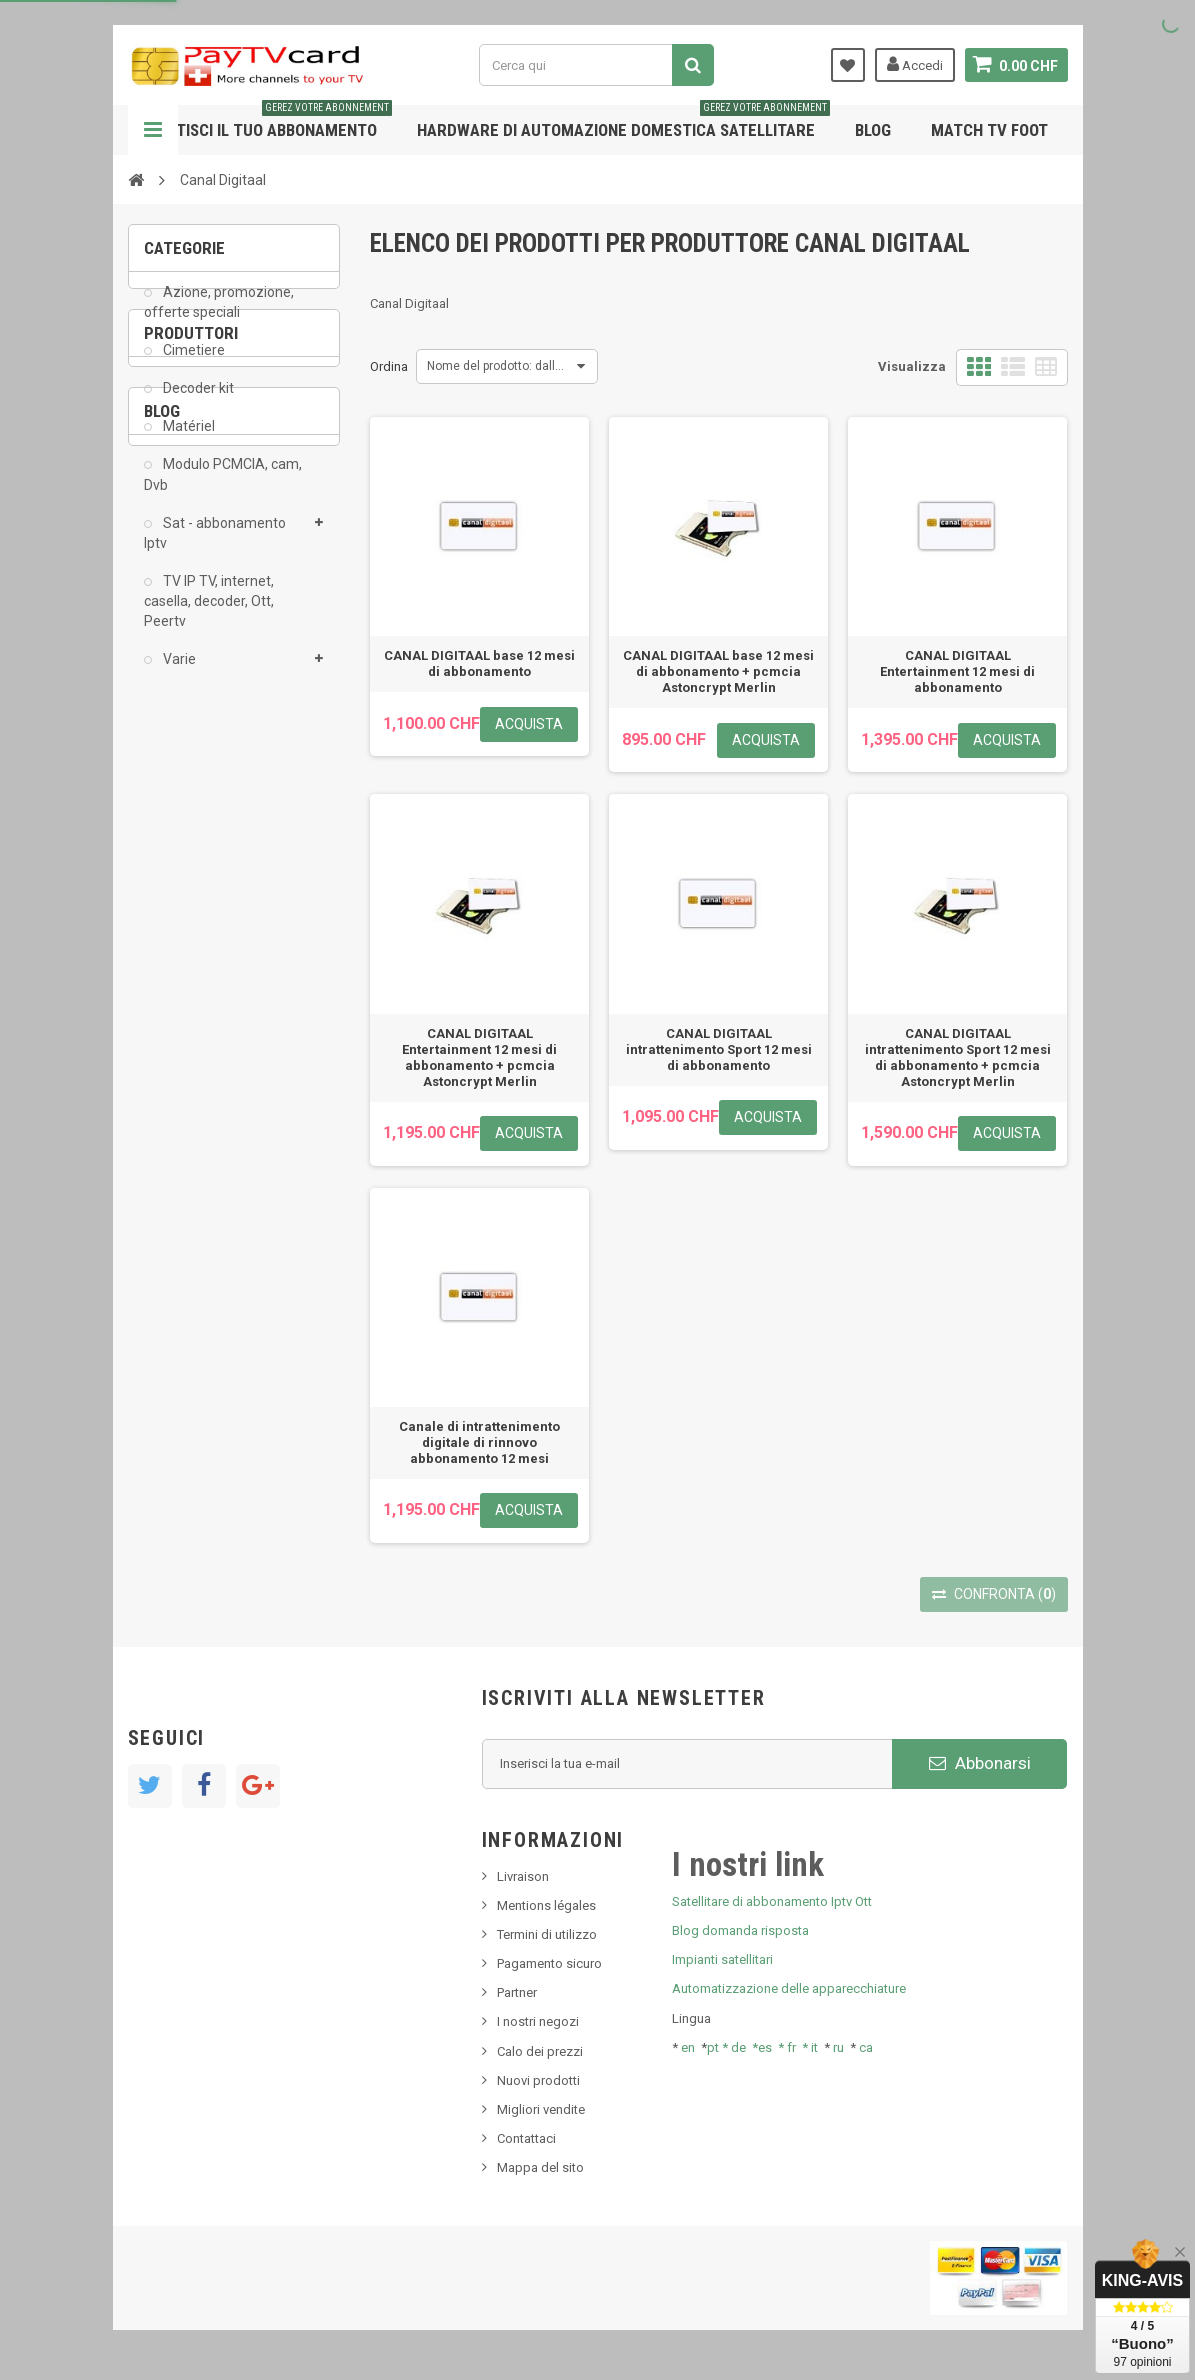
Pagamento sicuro (549, 1963)
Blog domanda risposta (740, 1930)
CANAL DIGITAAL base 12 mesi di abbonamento (479, 663)
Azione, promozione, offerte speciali (219, 316)
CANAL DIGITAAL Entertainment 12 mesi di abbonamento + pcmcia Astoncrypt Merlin (479, 1057)
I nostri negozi (538, 2021)
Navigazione (153, 130)
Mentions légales (546, 1905)
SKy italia (183, 1161)
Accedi (915, 64)
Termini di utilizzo (547, 1934)
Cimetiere (192, 364)
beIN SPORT (192, 927)
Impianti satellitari (722, 1959)
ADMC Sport (194, 836)
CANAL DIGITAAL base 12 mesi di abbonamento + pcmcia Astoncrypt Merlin (718, 671)
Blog (873, 130)
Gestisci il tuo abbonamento (270, 122)
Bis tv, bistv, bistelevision (228, 1191)
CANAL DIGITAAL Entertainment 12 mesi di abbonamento (957, 671)
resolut (177, 1251)
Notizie (177, 1101)
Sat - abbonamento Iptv (215, 547)
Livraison (523, 1876)
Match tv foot (989, 130)
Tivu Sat (179, 1221)
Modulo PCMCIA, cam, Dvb (223, 489)
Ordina (389, 366)
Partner (517, 1992)
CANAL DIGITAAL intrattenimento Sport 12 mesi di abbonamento (719, 1049)
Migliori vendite (541, 2109)
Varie (178, 674)
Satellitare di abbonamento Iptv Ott (772, 1901)
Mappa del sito (540, 2167)
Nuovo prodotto (203, 1131)
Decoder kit (197, 403)
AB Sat (178, 806)
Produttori (191, 753)
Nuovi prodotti (538, 2080)
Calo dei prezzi (540, 2051)
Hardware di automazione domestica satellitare (623, 122)
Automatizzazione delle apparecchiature (789, 1988)
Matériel (187, 441)
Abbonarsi (980, 1763)
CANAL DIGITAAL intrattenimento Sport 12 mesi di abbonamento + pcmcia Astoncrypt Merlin (958, 1057)
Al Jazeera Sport (206, 866)
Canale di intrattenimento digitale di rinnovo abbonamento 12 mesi (479, 1442)
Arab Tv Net (192, 896)
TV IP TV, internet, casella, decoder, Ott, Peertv (209, 615)
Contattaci (526, 2138)
